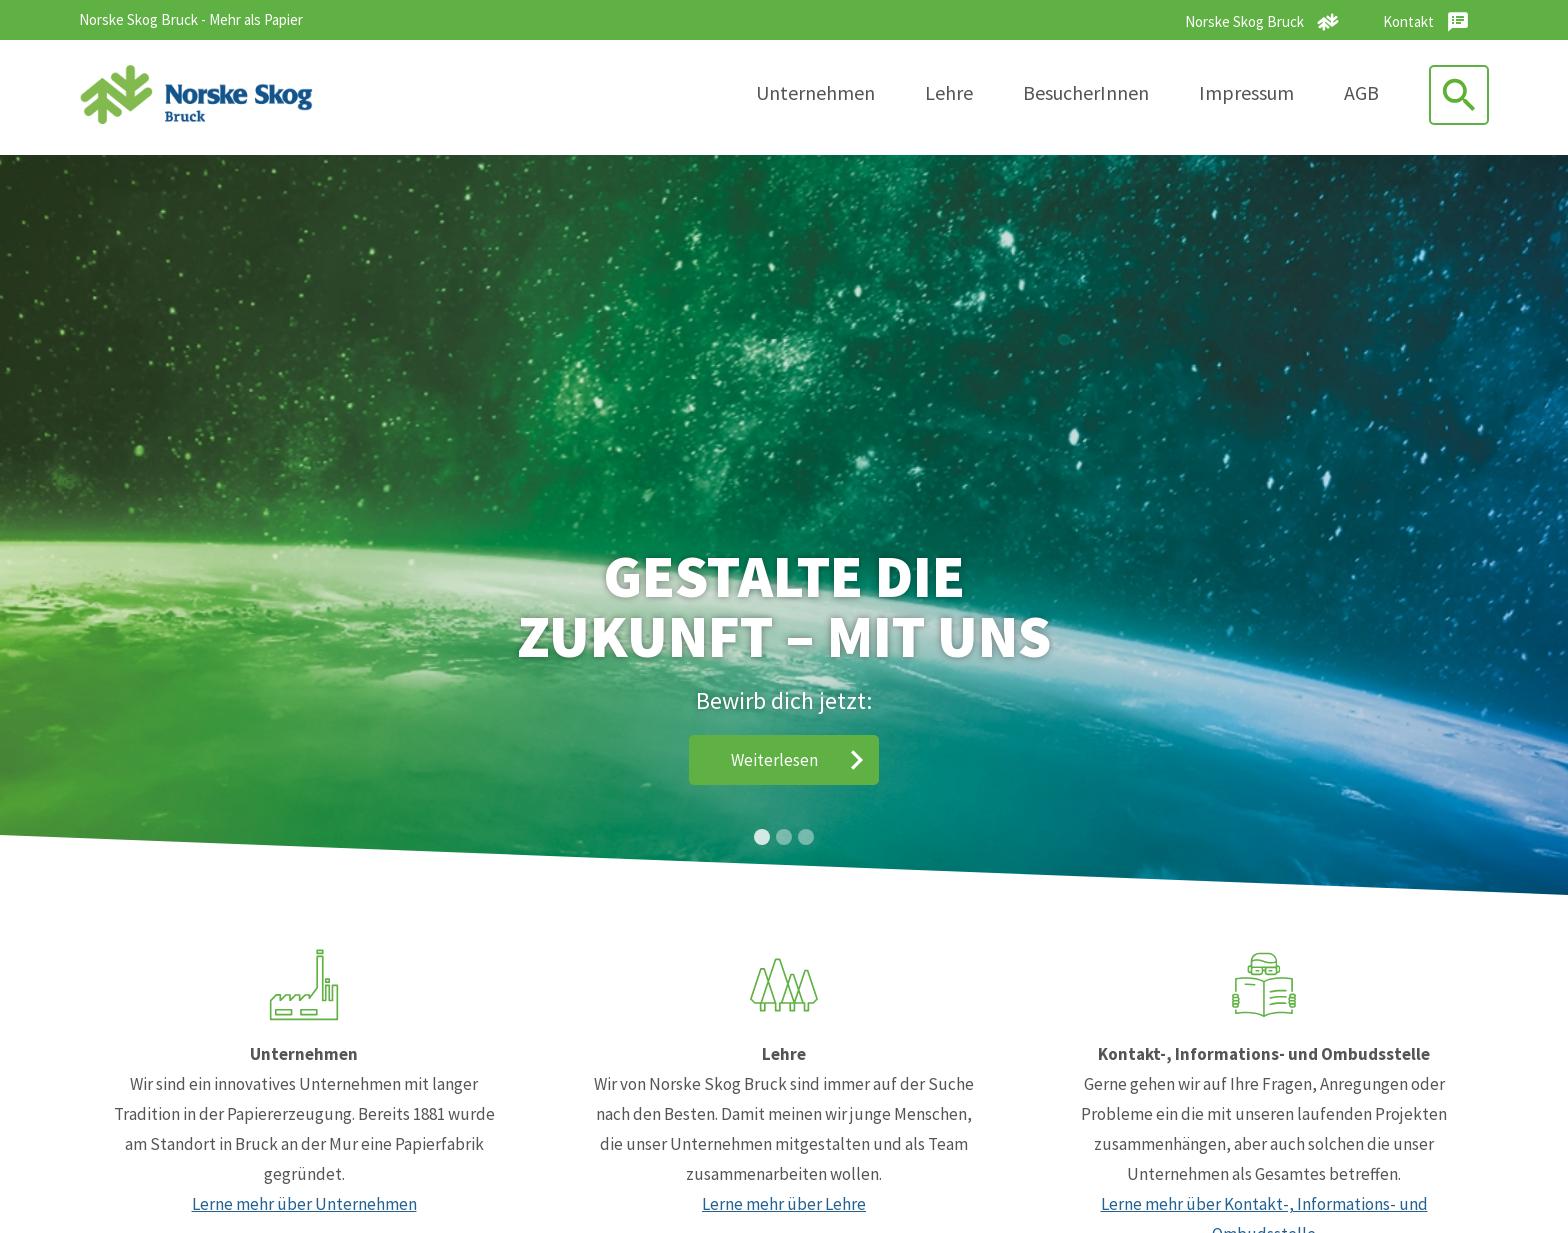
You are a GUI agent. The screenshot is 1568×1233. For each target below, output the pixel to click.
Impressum (1246, 92)
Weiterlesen (774, 760)
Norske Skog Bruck (1244, 21)
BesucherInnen (1086, 92)
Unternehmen (815, 92)
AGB (1361, 92)
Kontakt (1408, 21)
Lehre (949, 92)
